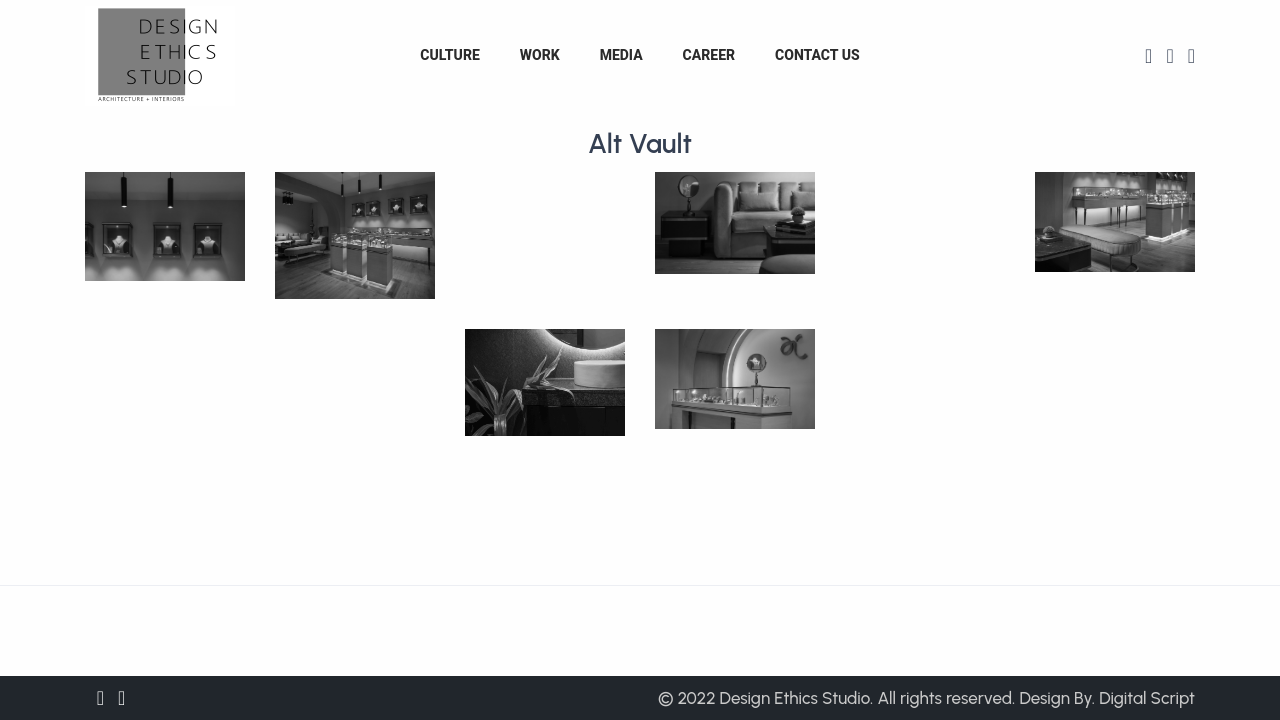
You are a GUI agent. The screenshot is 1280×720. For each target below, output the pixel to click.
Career (709, 55)
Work (540, 55)
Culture (449, 55)
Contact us (817, 55)
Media (621, 55)
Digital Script (1147, 698)
